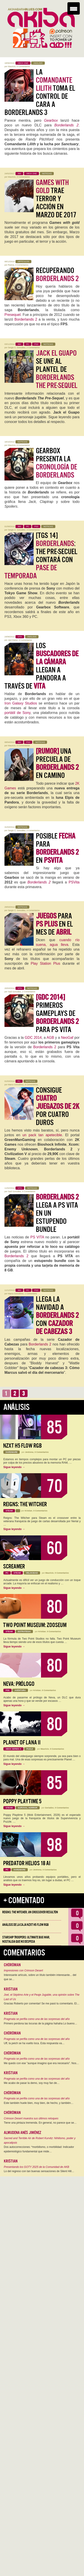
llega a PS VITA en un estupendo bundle (57, 1213)
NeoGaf (67, 1037)
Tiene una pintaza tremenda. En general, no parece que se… (40, 2122)
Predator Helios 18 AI (26, 1863)
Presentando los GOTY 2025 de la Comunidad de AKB (36, 2167)
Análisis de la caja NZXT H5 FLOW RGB (25, 1925)
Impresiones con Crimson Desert (23, 1970)
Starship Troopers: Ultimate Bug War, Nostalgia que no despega (26, 1939)
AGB (50, 1037)
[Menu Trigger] (73, 8)
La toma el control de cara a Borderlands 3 (39, 92)
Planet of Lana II (22, 1742)
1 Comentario (31, 1293)
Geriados (49, 1808)
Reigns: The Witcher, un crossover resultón (30, 1912)
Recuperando (57, 274)
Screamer (14, 1566)
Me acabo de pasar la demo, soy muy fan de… (32, 2083)
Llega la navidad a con (57, 1315)
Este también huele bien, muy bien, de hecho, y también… (38, 2103)
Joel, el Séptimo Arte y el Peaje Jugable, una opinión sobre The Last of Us (42, 1997)
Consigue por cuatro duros (57, 1106)
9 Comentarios (31, 1084)
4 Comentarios (25, 640)
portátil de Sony (17, 713)
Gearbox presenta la (56, 463)
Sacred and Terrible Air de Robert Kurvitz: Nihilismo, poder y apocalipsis (39, 2140)
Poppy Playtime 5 (22, 1801)
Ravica (11, 265)
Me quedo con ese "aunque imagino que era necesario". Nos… (41, 2063)
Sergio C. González (17, 347)
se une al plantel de (56, 369)
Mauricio (12, 66)
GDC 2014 (33, 1037)
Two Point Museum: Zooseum (35, 1625)
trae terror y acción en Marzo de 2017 (56, 198)
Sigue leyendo (14, 1467)
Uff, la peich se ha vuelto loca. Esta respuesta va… (34, 2043)
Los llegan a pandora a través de (41, 666)
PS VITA (37, 1237)
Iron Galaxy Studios (20, 703)
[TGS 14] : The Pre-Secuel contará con (40, 555)
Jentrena (29, 1452)
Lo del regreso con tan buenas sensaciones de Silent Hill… (39, 2171)
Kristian (28, 1511)
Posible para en (57, 848)
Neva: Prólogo (18, 1683)
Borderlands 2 (66, 125)
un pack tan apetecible (42, 1135)
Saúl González (14, 992)
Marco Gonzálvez (16, 1084)
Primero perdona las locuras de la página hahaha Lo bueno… (40, 2023)
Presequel (12, 315)
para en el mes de (54, 924)
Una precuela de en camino (57, 763)
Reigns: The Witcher (25, 1504)
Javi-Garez (13, 640)
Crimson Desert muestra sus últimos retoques (31, 2118)
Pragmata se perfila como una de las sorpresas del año (37, 2019)
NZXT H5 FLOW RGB (22, 1445)
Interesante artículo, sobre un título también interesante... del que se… (40, 1977)
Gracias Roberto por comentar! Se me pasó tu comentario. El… (41, 2003)
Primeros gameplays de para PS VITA (57, 1013)
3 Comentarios (23, 177)
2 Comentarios (33, 347)
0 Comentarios (23, 66)
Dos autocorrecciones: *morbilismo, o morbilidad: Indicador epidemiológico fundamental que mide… (39, 2149)
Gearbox (51, 120)
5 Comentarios (23, 745)
